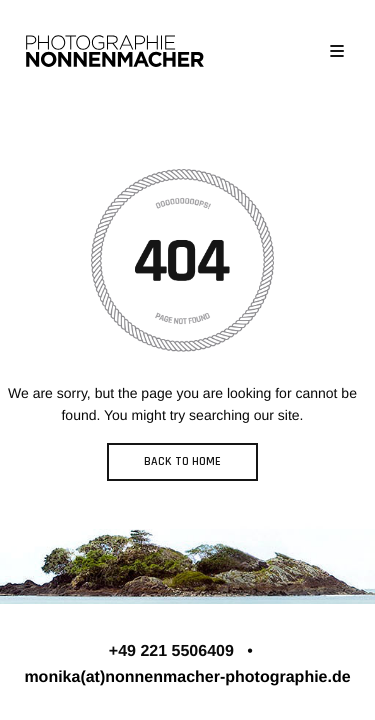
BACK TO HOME (182, 461)
